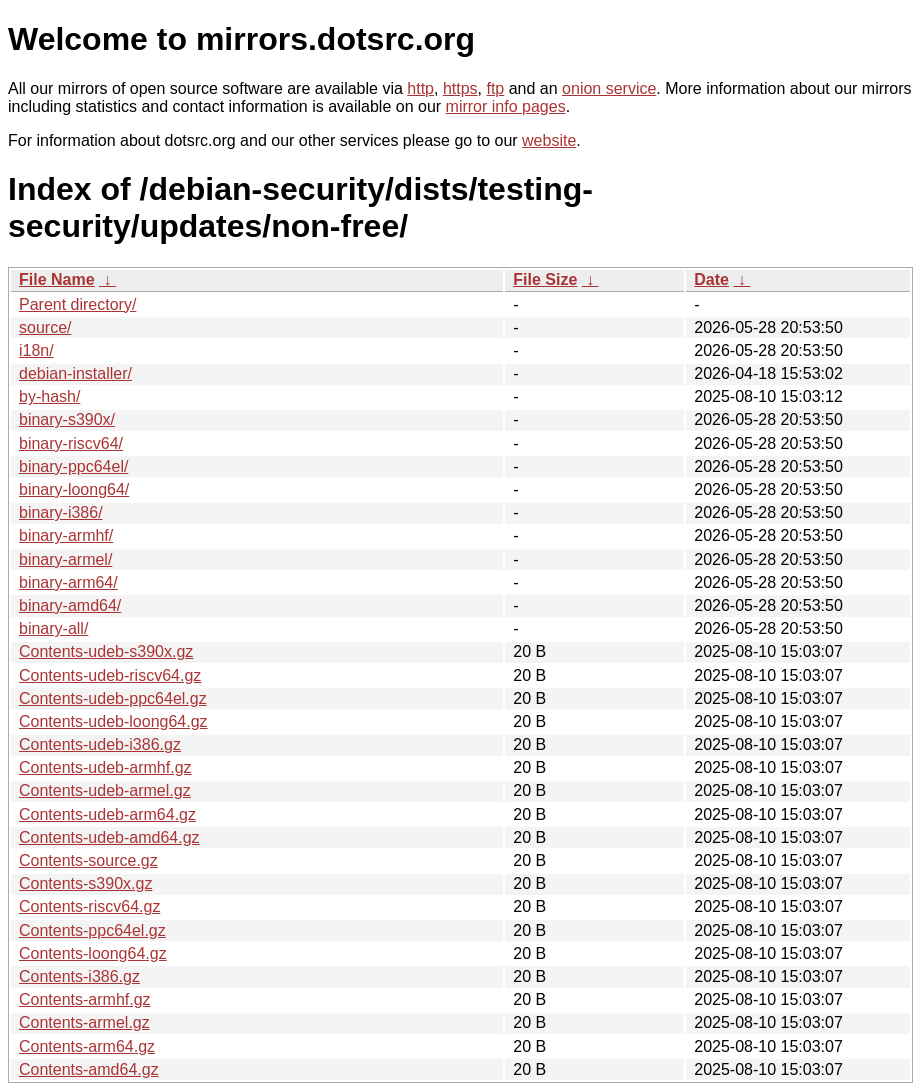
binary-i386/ (61, 512)
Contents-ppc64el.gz (92, 930)
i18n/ (36, 350)
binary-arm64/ (68, 582)
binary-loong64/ (74, 489)
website (549, 140)
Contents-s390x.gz (85, 883)
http (420, 88)
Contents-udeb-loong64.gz (113, 721)
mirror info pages (506, 106)
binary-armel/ (65, 559)
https (460, 88)
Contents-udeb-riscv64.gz (110, 675)
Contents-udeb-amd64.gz (109, 837)
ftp (495, 88)
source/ (45, 327)
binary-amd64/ (70, 605)
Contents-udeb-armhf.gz (105, 767)
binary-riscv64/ (71, 443)
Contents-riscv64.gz (89, 906)
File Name (57, 279)
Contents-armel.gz (84, 1022)
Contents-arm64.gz (87, 1046)
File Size (545, 279)
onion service (609, 88)
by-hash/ (49, 396)
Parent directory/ (77, 304)
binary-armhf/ (66, 535)
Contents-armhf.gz (85, 999)
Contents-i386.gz (79, 976)
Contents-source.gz (88, 860)
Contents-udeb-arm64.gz (107, 814)
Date (711, 279)
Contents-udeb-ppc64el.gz (113, 698)
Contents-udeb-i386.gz (100, 744)
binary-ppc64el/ (73, 466)
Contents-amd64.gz (89, 1069)
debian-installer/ (75, 373)
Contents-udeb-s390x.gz (106, 651)
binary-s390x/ (67, 419)
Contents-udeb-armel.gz (105, 790)
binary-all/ (53, 628)
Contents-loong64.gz (93, 953)
